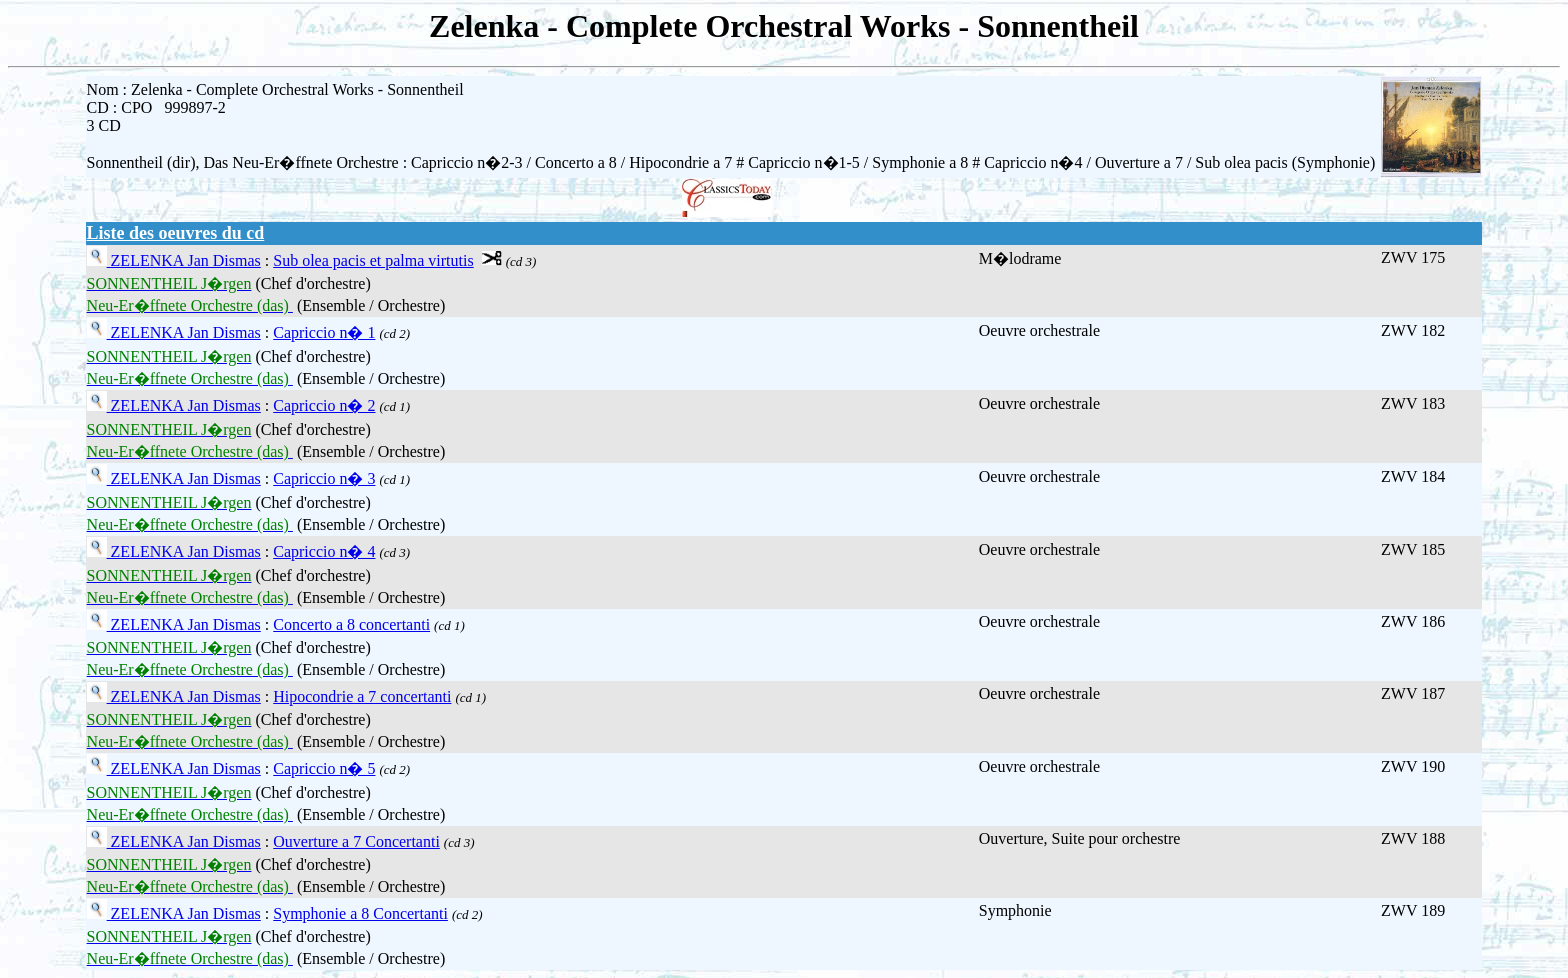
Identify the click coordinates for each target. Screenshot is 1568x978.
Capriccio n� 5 (324, 768)
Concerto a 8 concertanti (351, 624)
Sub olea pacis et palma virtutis (373, 260)
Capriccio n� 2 (324, 405)
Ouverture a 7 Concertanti (356, 841)
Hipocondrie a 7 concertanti (362, 696)
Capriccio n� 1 (324, 332)
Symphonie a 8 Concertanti (360, 913)
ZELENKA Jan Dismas (184, 260)
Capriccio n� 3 (324, 478)
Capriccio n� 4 (324, 551)
